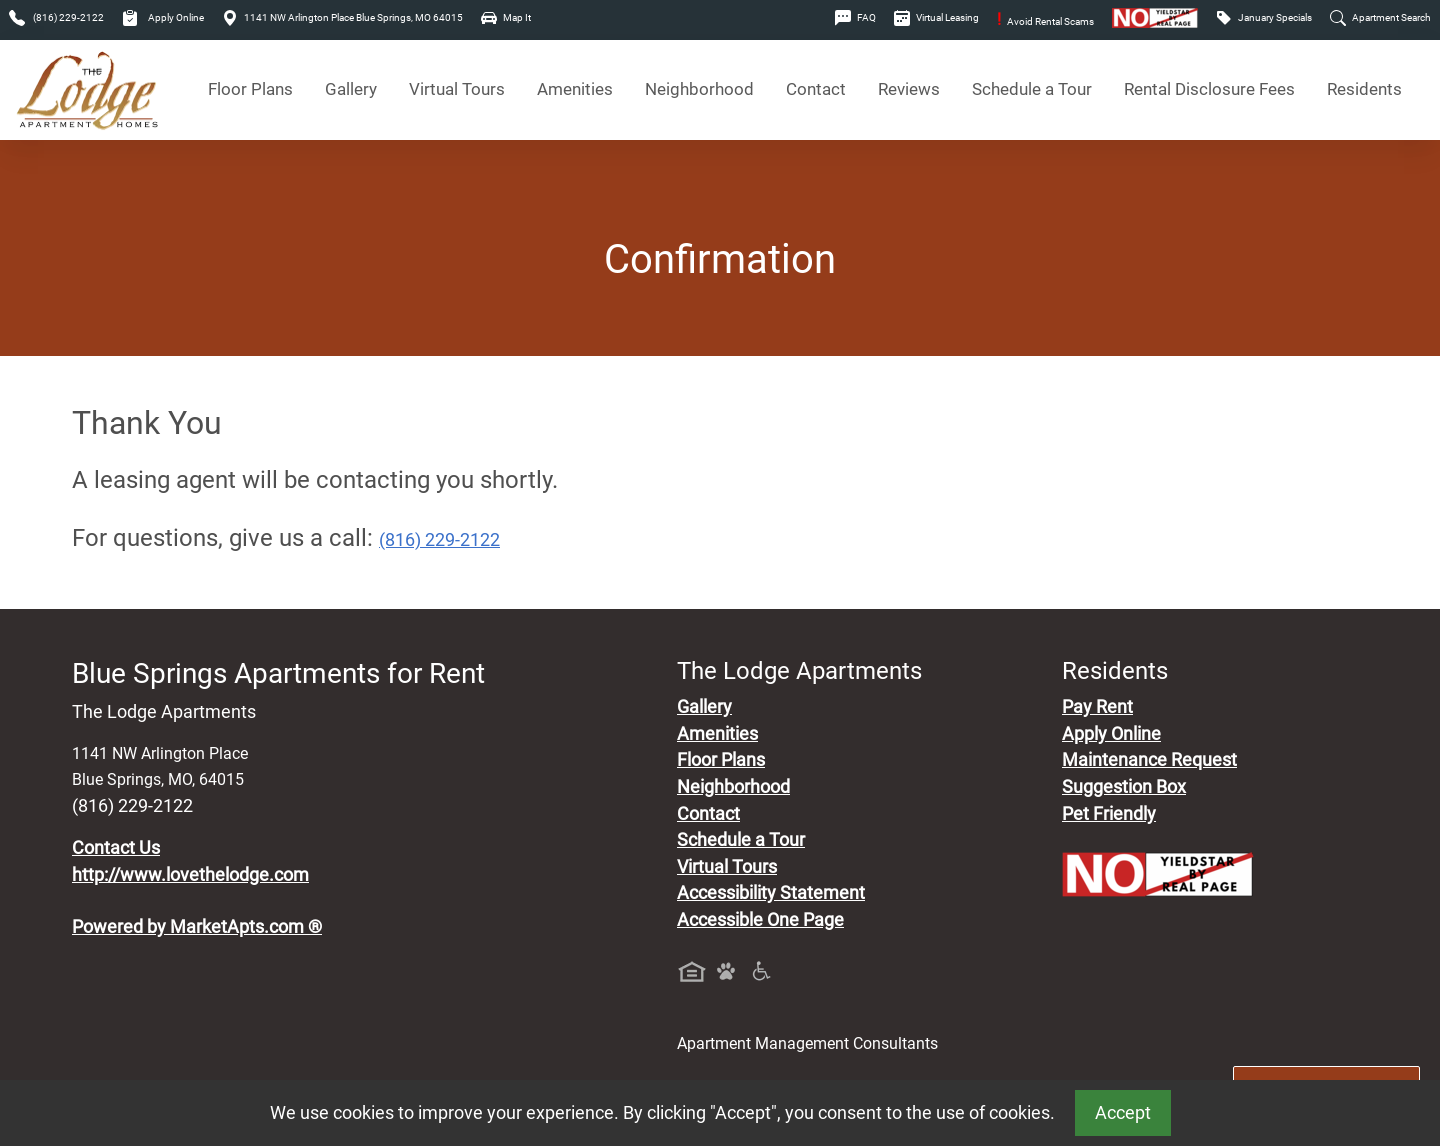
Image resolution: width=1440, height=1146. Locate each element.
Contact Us (116, 848)
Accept (1123, 1113)
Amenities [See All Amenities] (575, 89)
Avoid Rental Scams (1045, 21)
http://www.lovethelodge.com (190, 875)
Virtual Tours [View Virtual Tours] (457, 89)
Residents (1364, 89)
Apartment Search (1380, 17)
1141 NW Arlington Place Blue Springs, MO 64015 (342, 17)
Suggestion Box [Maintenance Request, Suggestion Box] (1124, 787)
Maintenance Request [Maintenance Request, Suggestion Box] (1149, 760)
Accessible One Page (760, 920)
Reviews (909, 89)
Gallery (351, 89)
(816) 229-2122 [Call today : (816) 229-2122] (439, 540)
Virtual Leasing (936, 17)
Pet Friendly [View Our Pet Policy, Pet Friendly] (1109, 814)
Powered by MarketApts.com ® (197, 927)
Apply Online (163, 17)
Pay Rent (1097, 707)
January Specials (1264, 17)
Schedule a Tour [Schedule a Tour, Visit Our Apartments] (1032, 89)
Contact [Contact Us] (816, 89)
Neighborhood (733, 787)
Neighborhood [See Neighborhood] (699, 89)
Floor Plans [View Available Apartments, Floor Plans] (250, 89)
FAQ (855, 17)
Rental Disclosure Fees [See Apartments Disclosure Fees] (1209, 89)
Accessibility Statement (771, 893)
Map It (506, 17)
